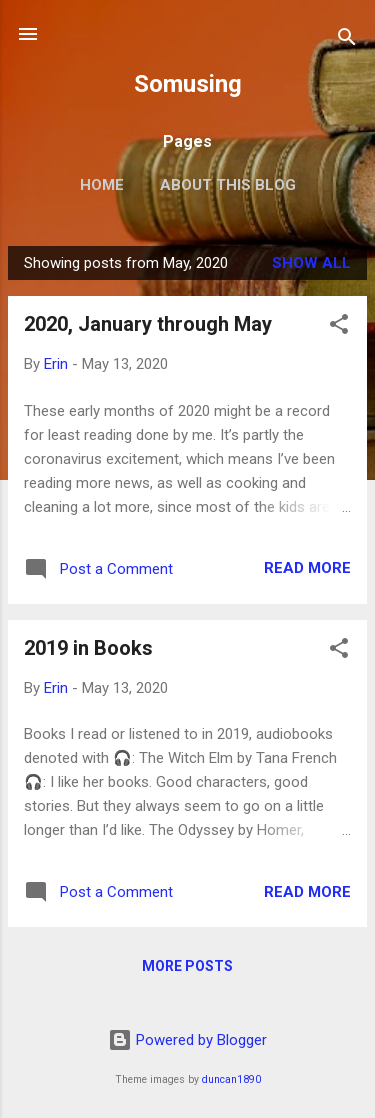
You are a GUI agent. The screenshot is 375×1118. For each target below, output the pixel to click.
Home (102, 185)
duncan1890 (231, 1079)
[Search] (347, 40)
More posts (187, 966)
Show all (311, 263)
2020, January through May (148, 324)
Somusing (188, 84)
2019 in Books (88, 648)
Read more (307, 568)
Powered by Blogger (187, 1040)
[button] (339, 327)
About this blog (228, 185)
